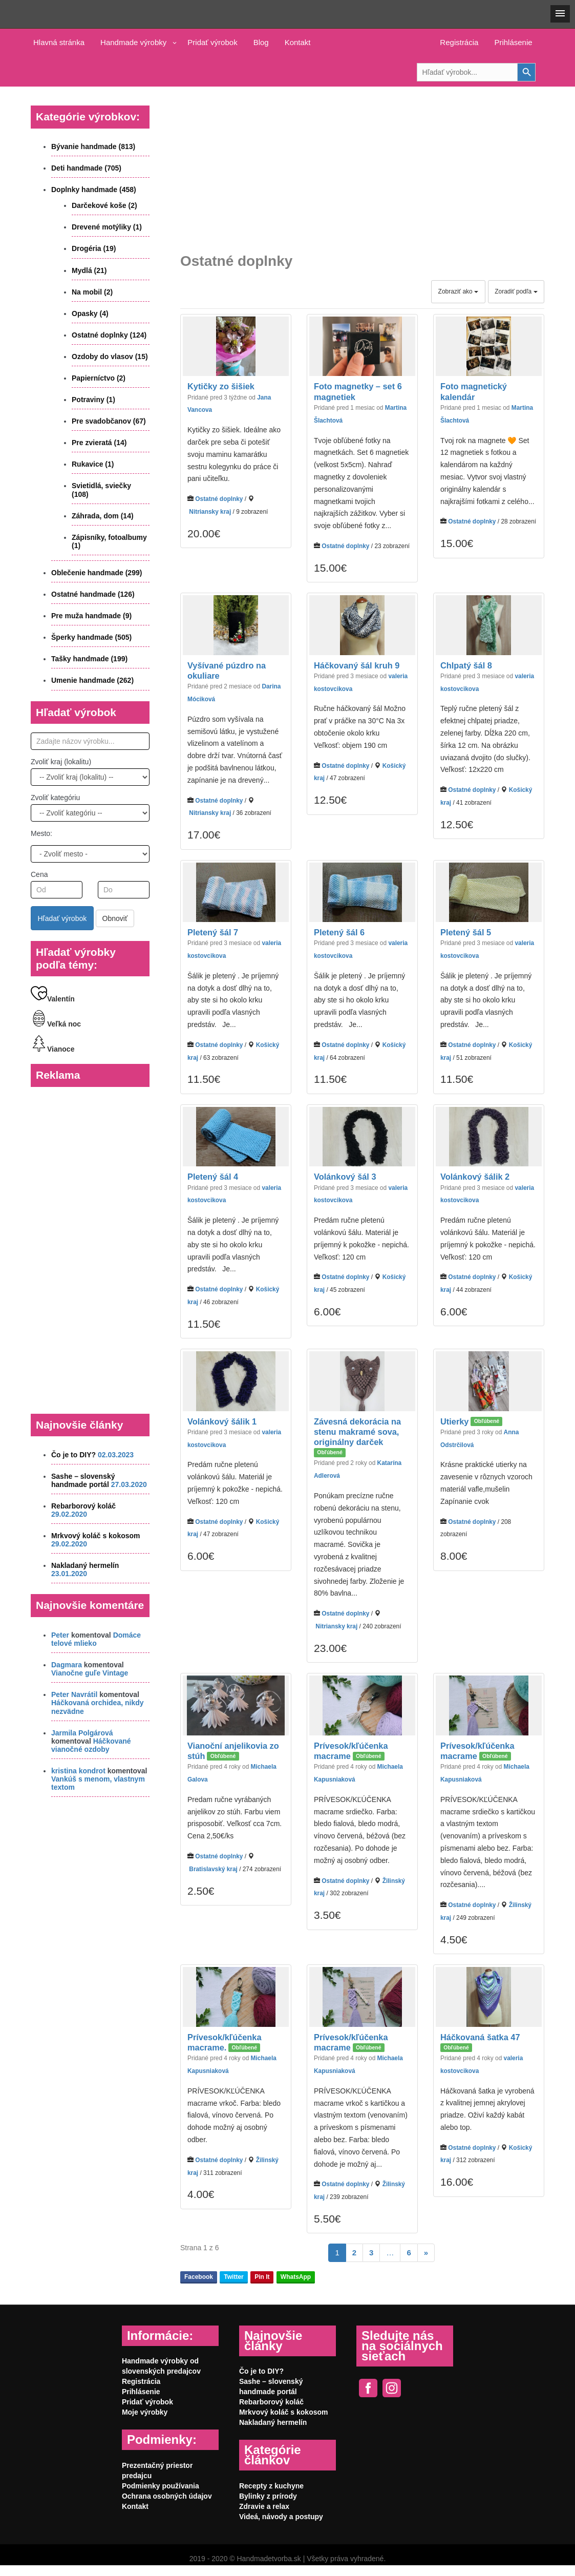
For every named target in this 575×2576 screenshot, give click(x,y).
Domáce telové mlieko (96, 1639)
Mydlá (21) (89, 270)
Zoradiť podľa (516, 291)
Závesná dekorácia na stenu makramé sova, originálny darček (357, 1432)
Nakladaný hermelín (85, 1565)
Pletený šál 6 (339, 932)
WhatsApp (296, 2276)
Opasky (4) (90, 313)
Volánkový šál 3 (345, 1177)
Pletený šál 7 (212, 932)
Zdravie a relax (264, 2506)
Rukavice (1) (93, 464)
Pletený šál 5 (465, 932)
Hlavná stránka (58, 42)
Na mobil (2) (92, 292)
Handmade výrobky (133, 42)
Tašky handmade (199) (89, 659)
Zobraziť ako (458, 291)
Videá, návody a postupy (281, 2516)
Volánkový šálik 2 (474, 1177)
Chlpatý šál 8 (466, 665)
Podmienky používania (160, 2486)
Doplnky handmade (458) (93, 189)
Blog (261, 42)
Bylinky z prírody (268, 2496)
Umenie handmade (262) (92, 680)
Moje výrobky (144, 2412)
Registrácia (459, 42)
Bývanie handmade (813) (93, 146)
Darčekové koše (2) (104, 205)
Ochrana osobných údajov (167, 2496)
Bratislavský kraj (213, 1869)
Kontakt (298, 42)
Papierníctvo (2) (98, 378)
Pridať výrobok (212, 42)
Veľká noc (56, 1024)
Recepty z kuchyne (271, 2486)
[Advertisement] (362, 162)
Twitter (233, 2276)
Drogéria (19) (94, 248)
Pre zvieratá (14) (99, 442)
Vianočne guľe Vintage (89, 1673)
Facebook (198, 2276)
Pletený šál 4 (212, 1177)
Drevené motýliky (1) (107, 227)
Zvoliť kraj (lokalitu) (61, 762)
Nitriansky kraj (210, 511)
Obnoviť (115, 918)
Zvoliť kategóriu (55, 797)
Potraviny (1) (93, 399)
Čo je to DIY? (73, 1455)
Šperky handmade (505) (91, 637)
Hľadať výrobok (62, 918)
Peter (60, 1635)
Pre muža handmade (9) (91, 616)
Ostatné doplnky (219, 498)
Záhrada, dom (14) (103, 516)
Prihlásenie (513, 42)
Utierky (454, 1421)
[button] (560, 14)
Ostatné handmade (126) (93, 594)
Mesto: (41, 833)
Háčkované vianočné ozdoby (91, 1745)
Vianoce (52, 1049)
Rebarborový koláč (83, 1506)
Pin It (261, 2276)
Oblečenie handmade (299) (96, 573)
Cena (39, 874)
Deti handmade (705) (86, 168)
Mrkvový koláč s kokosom (95, 1536)
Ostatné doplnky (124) (109, 335)
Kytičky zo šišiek (220, 386)
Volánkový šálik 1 (222, 1421)
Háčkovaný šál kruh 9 (356, 665)
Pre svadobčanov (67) (109, 421)
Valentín (53, 999)
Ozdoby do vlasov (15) (110, 356)
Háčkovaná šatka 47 (480, 2037)
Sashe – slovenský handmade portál (83, 1480)
